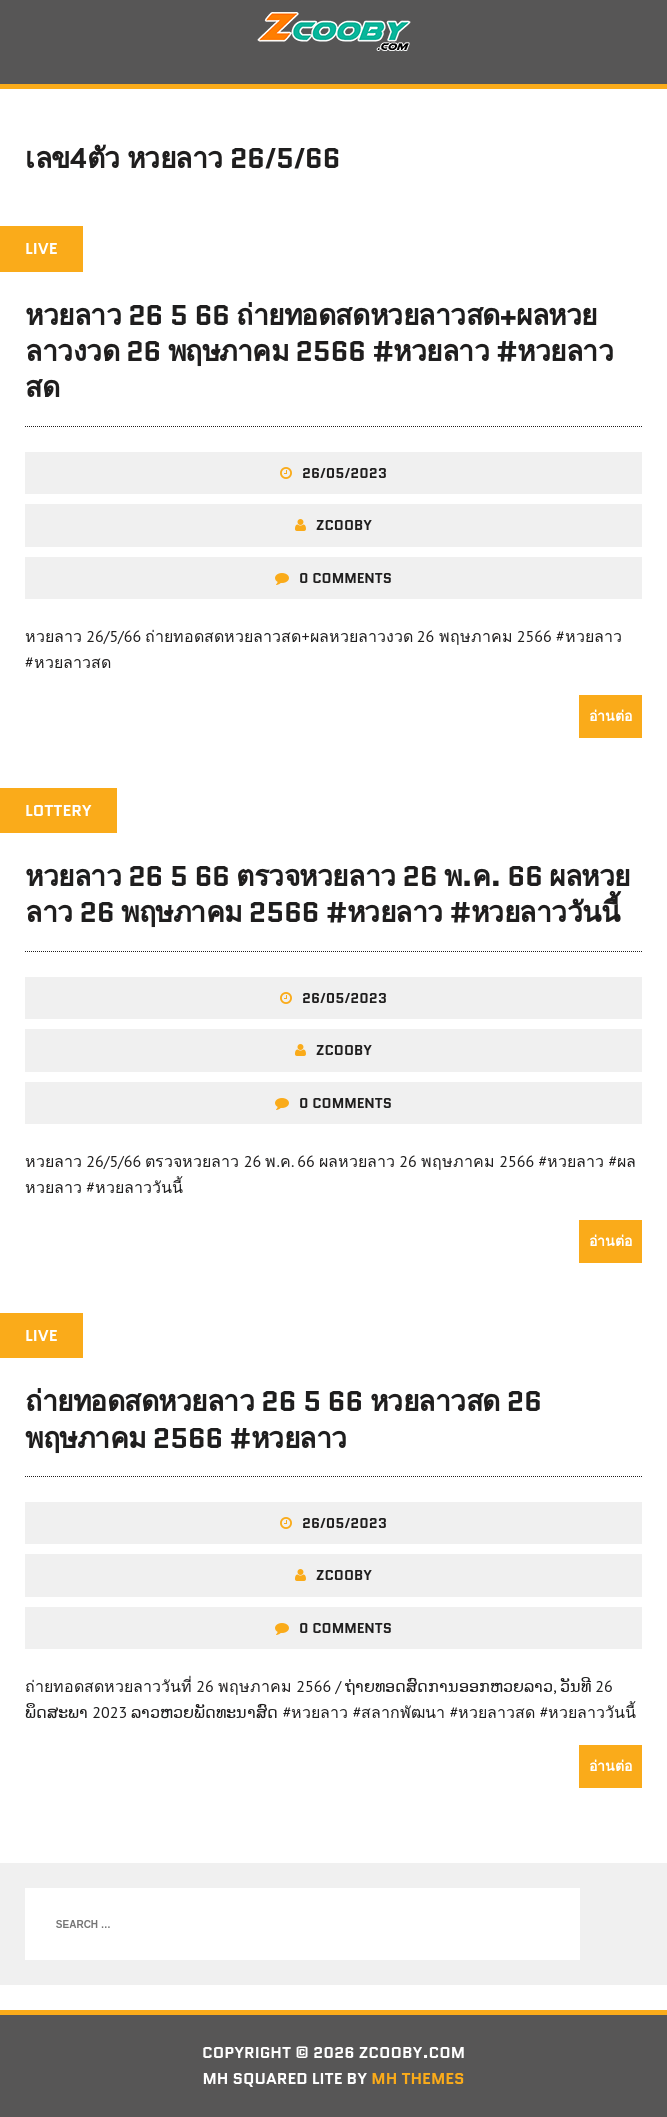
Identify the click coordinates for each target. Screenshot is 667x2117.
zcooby (344, 525)
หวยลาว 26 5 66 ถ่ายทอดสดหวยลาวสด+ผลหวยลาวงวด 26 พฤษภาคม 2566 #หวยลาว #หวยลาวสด (319, 351)
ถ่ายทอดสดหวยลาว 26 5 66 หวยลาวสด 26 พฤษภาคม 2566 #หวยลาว (283, 1419)
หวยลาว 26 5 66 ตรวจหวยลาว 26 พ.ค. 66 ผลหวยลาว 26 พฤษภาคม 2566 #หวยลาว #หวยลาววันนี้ (327, 894)
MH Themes (417, 2078)
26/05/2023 (344, 473)
